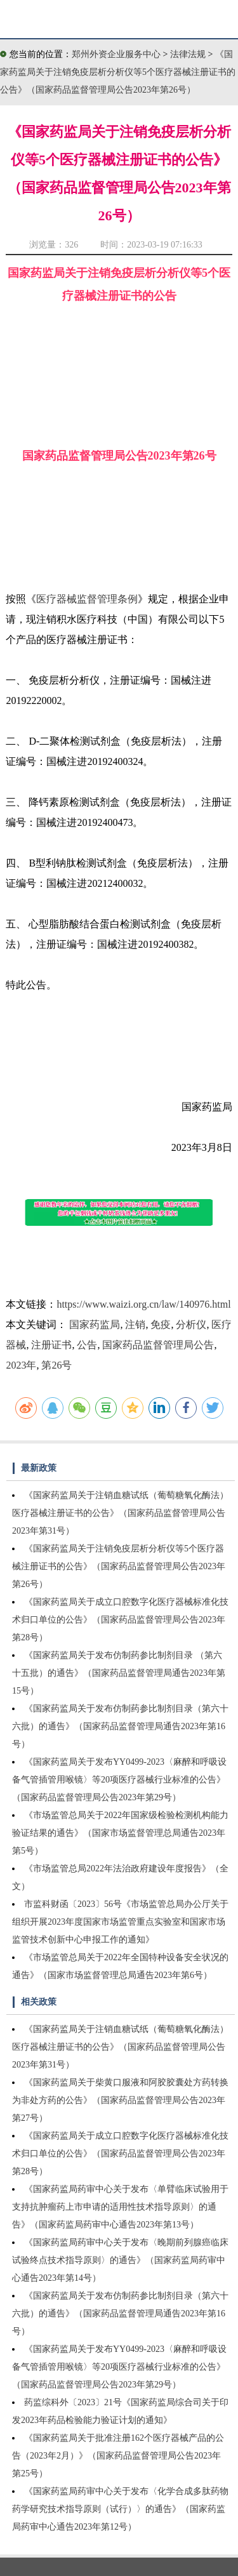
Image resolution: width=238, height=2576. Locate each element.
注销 (135, 1324)
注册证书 (51, 1344)
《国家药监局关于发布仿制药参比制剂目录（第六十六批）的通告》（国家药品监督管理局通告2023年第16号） (120, 1726)
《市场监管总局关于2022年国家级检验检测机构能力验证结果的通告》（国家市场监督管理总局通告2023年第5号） (120, 1833)
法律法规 (189, 54)
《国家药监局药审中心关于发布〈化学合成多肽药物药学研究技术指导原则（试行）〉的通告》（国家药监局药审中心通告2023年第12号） (120, 2509)
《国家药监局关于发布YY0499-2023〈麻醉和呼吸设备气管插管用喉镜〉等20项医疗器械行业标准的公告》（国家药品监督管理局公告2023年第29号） (119, 1779)
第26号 (56, 1365)
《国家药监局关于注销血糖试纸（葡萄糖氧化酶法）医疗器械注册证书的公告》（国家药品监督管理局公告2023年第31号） (120, 1513)
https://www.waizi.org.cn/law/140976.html (143, 1304)
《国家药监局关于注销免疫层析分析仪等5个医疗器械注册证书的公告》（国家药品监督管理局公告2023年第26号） (117, 72)
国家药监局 (94, 1324)
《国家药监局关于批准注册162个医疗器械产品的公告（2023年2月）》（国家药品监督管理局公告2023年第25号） (118, 2455)
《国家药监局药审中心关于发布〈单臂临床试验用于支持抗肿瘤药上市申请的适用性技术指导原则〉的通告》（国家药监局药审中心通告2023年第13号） (120, 2206)
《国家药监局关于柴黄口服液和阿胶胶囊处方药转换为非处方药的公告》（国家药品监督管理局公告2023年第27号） (120, 2100)
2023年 (21, 1365)
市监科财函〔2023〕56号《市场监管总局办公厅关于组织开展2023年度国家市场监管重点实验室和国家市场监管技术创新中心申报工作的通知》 (120, 1921)
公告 (87, 1344)
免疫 (160, 1324)
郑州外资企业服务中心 (116, 54)
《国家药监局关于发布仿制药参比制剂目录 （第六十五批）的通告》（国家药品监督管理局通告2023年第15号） (118, 1673)
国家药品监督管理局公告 (158, 1344)
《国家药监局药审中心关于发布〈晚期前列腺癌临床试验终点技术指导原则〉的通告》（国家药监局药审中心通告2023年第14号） (120, 2260)
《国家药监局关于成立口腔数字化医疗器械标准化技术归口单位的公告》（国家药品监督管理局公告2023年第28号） (120, 1619)
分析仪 (191, 1324)
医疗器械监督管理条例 (87, 599)
